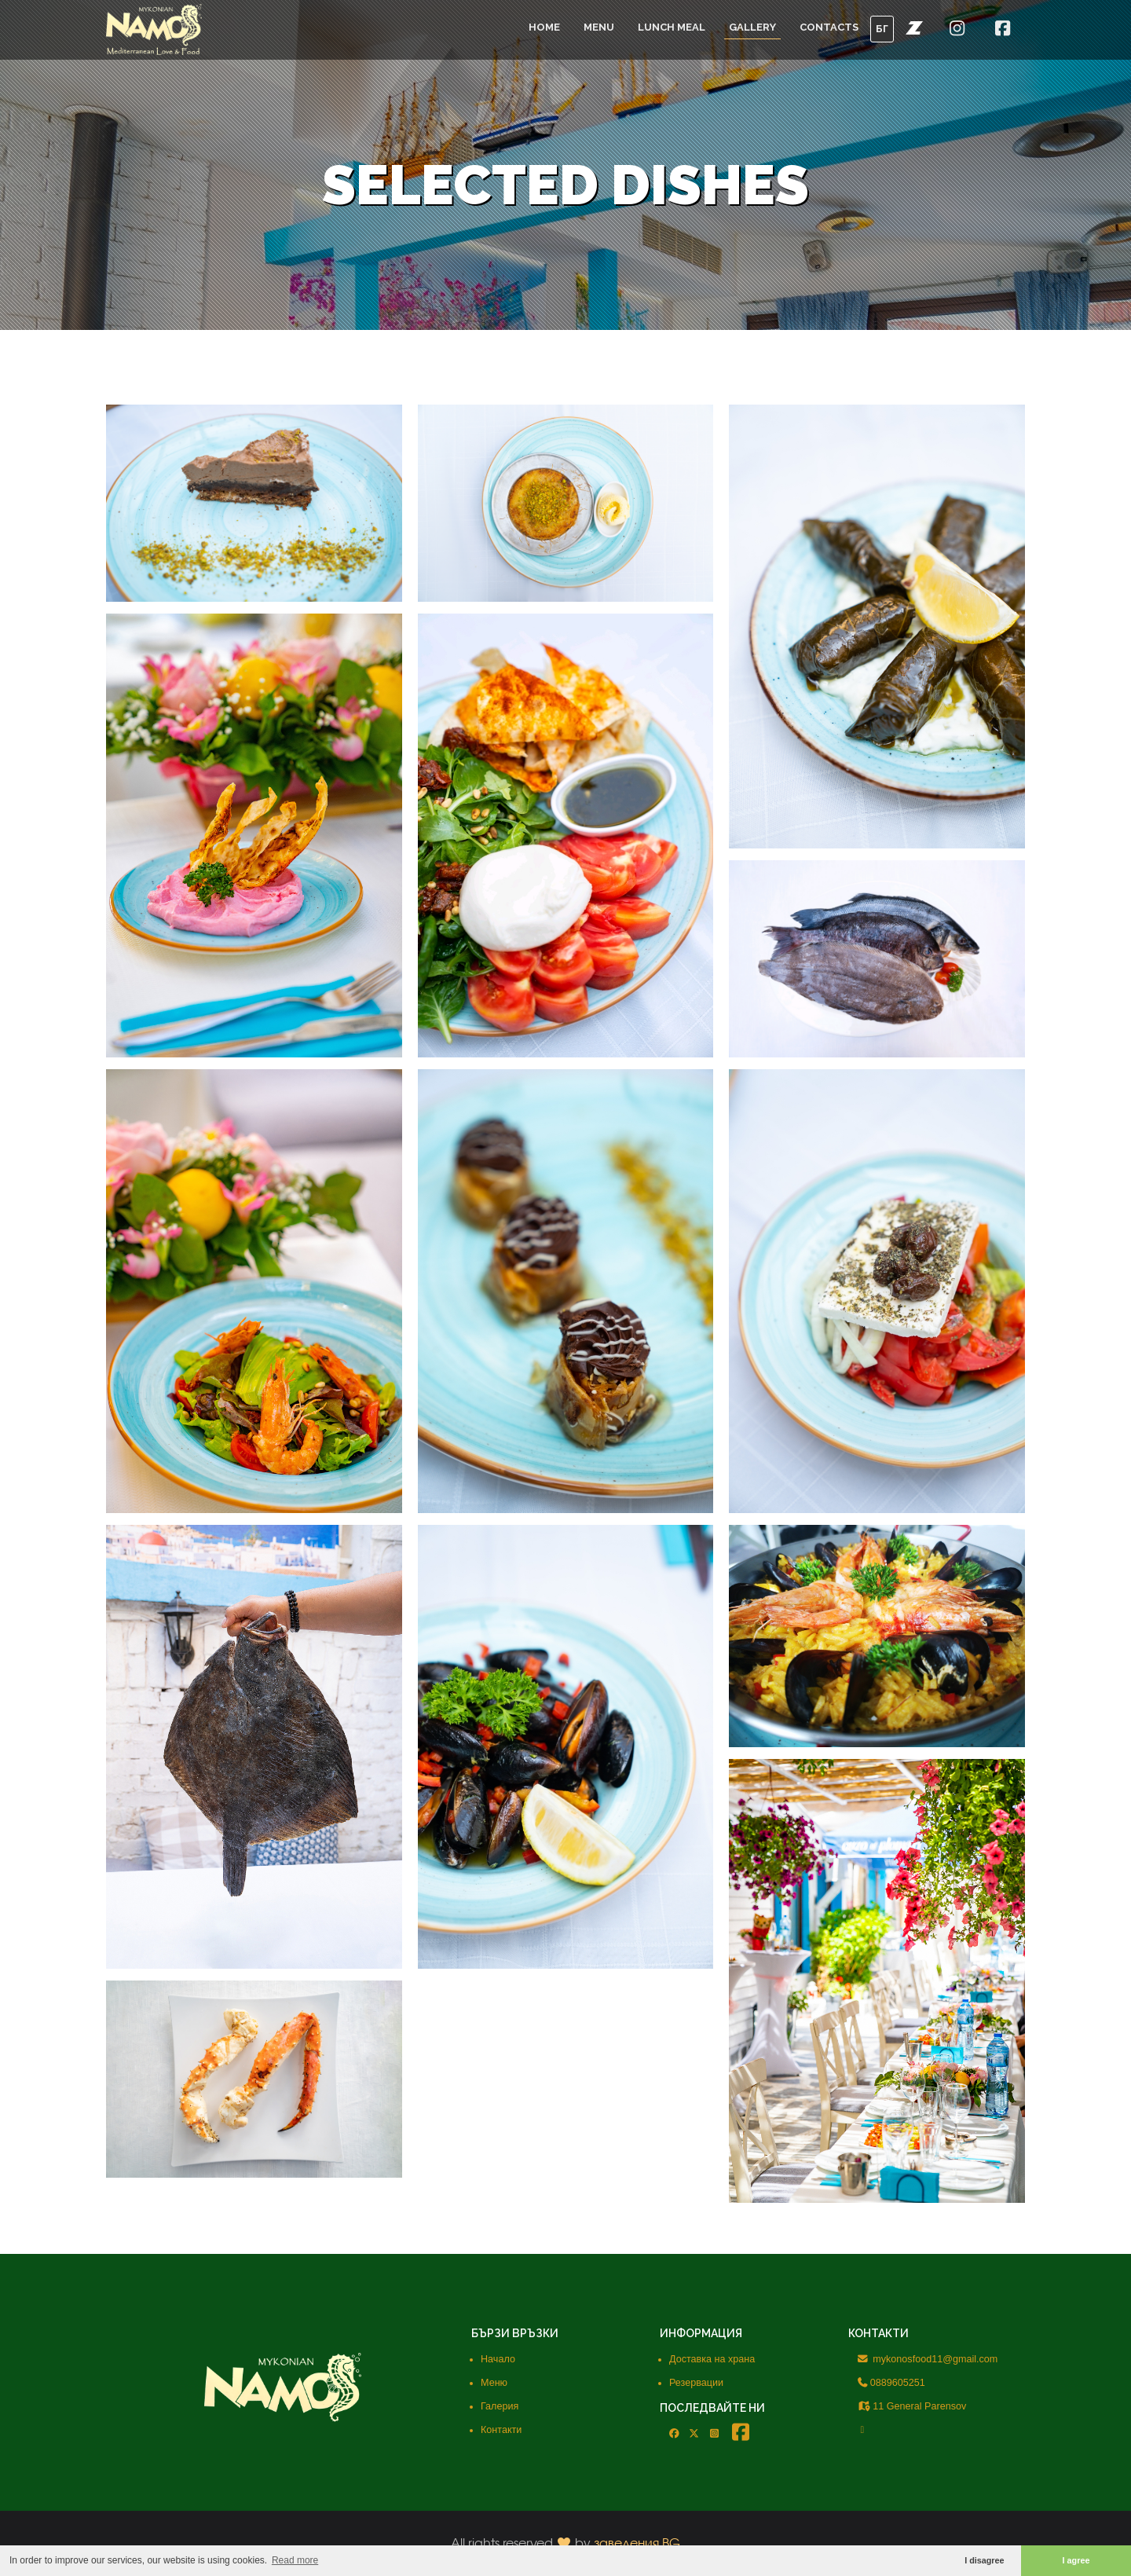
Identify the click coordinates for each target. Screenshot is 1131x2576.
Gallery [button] (752, 27)
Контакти (501, 2429)
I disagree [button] (984, 2560)
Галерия (499, 2406)
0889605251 (891, 2382)
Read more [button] (295, 2560)
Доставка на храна (712, 2359)
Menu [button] (599, 27)
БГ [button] (882, 29)
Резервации (696, 2382)
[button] (914, 27)
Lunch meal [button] (671, 27)
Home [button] (544, 27)
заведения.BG (637, 2542)
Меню (494, 2382)
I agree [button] (1076, 2560)
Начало (498, 2359)
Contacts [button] (829, 27)
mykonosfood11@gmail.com (927, 2359)
